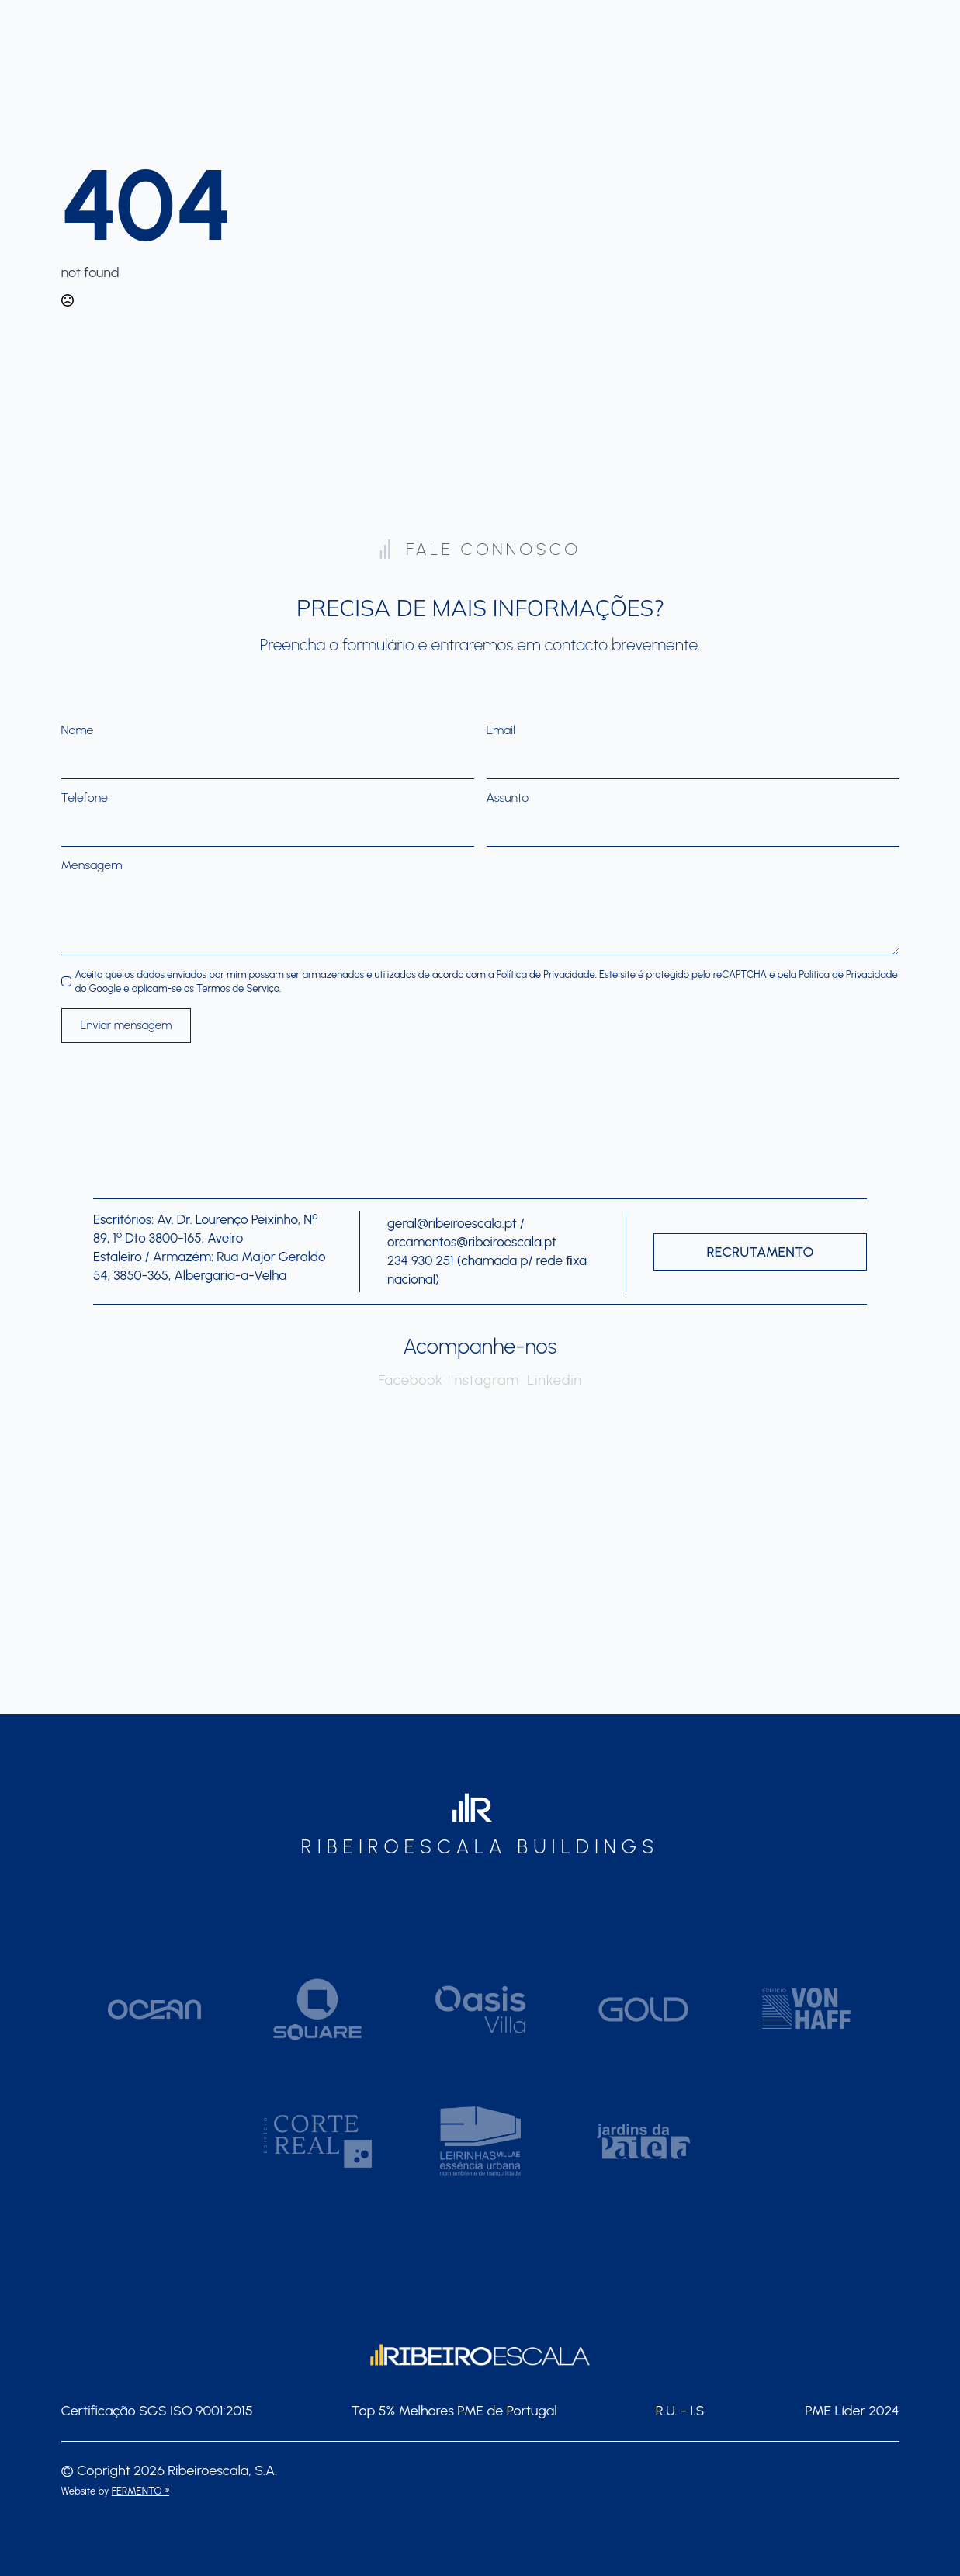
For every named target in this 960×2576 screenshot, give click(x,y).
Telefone (88, 798)
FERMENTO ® (140, 2491)
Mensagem (95, 865)
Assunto (508, 798)
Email (505, 730)
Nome (81, 730)
